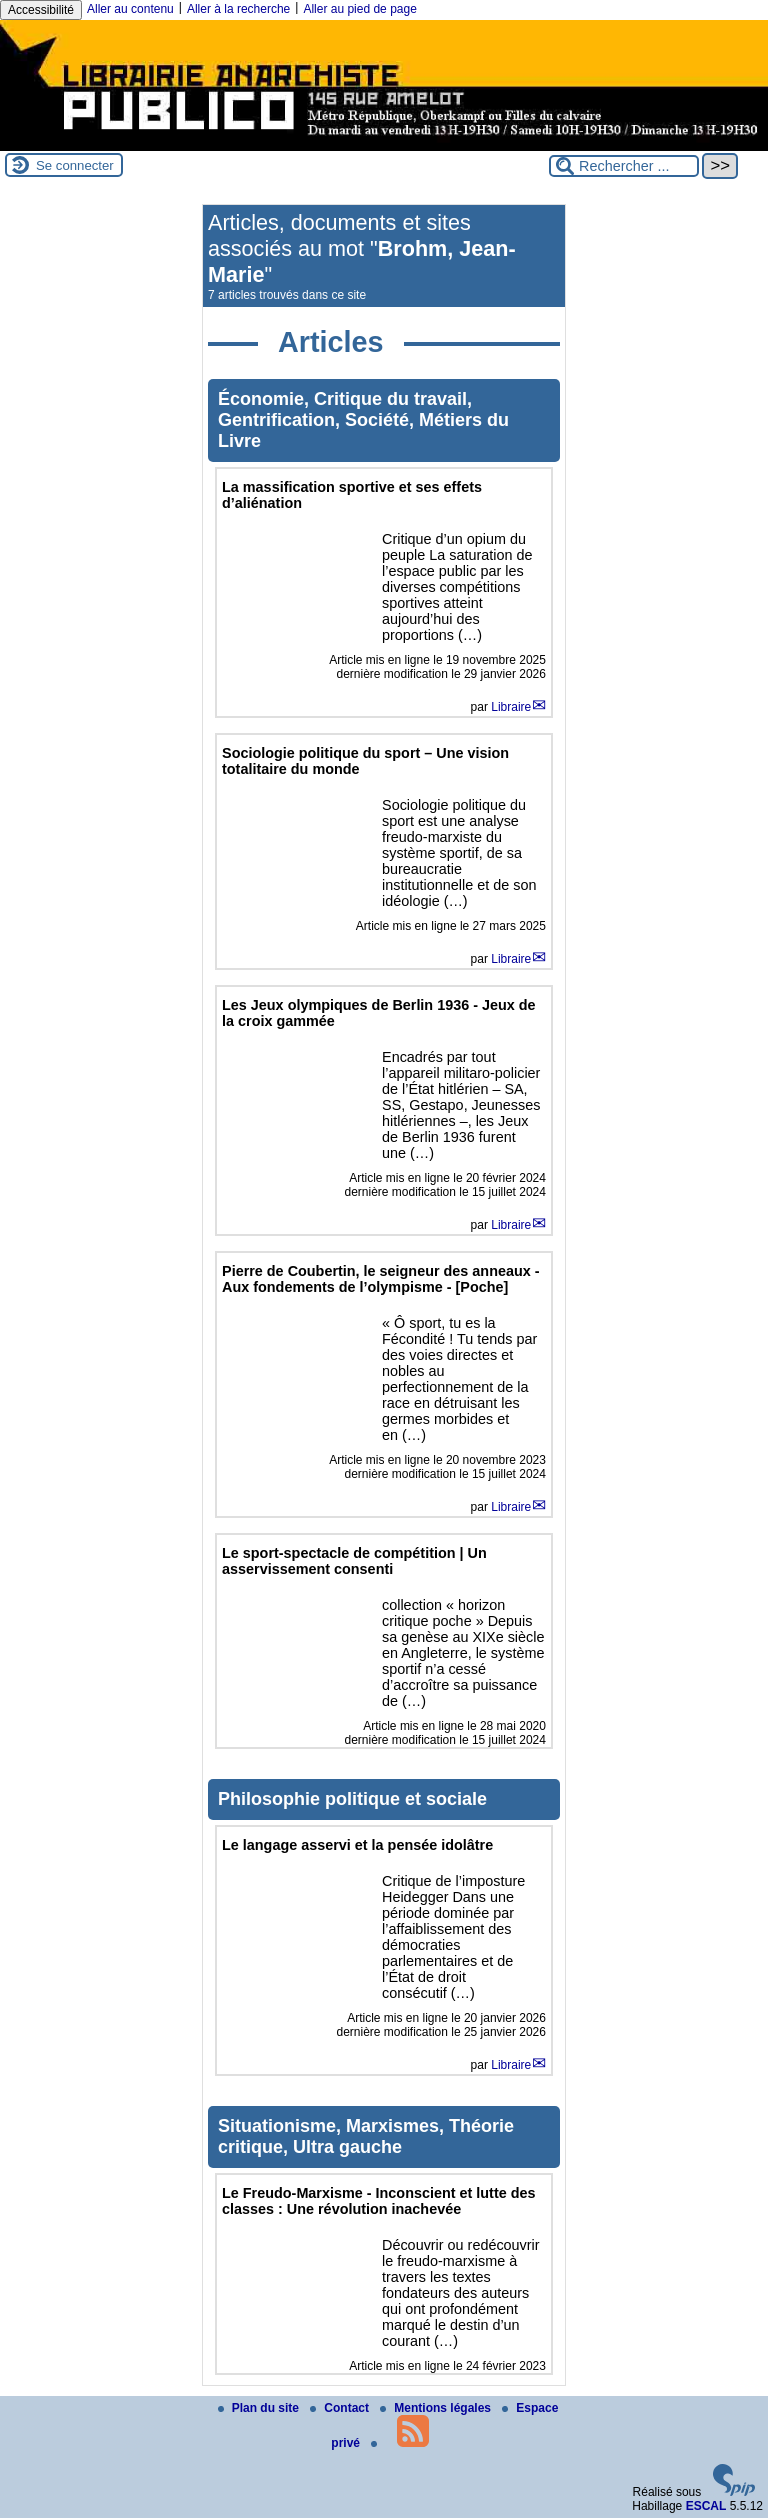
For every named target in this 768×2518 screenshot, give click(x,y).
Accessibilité (41, 10)
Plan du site (260, 2408)
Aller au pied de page (359, 9)
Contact (341, 2408)
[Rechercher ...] (624, 166)
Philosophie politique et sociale (352, 1799)
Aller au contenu (130, 9)
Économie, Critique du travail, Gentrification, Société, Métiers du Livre (363, 420)
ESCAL (706, 2506)
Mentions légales (437, 2408)
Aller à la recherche (238, 9)
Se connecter (75, 165)
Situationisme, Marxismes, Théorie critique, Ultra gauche (366, 2136)
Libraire (511, 707)
